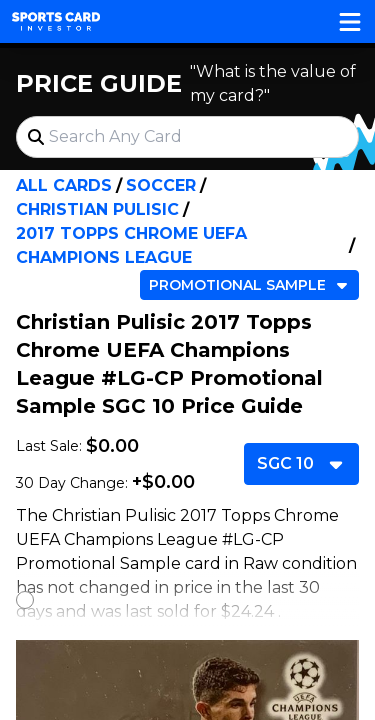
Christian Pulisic (97, 209)
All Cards (64, 185)
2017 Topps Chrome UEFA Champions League (131, 245)
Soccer (161, 185)
